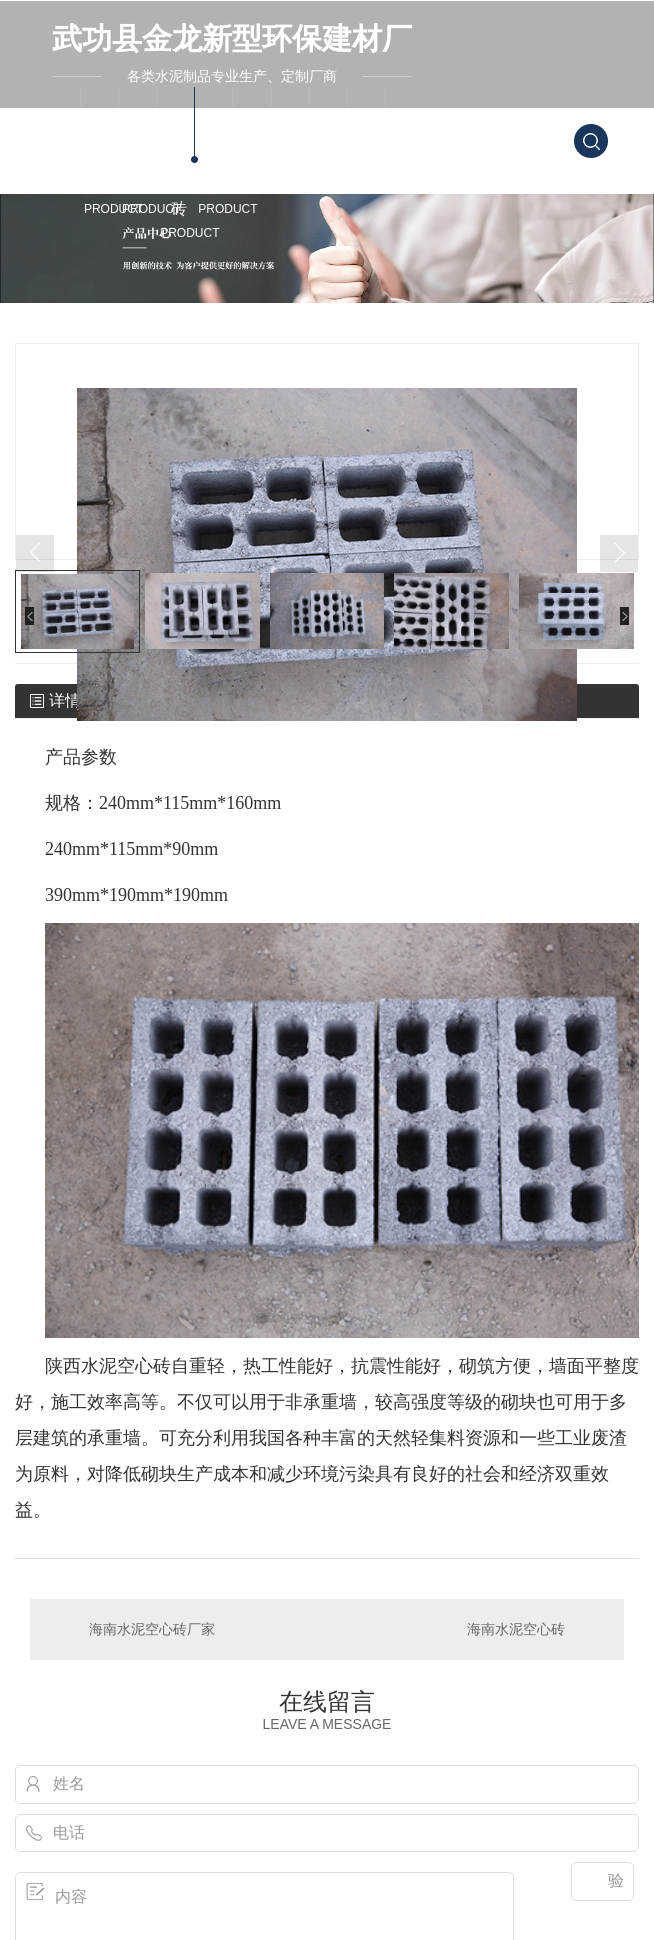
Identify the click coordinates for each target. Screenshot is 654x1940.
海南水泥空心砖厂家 (152, 1629)
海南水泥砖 (103, 173)
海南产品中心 (217, 173)
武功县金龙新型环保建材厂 (232, 38)
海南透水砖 (141, 173)
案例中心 (255, 161)
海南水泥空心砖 (179, 185)
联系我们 (370, 161)
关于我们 (332, 161)
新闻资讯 (294, 161)
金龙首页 (65, 161)
